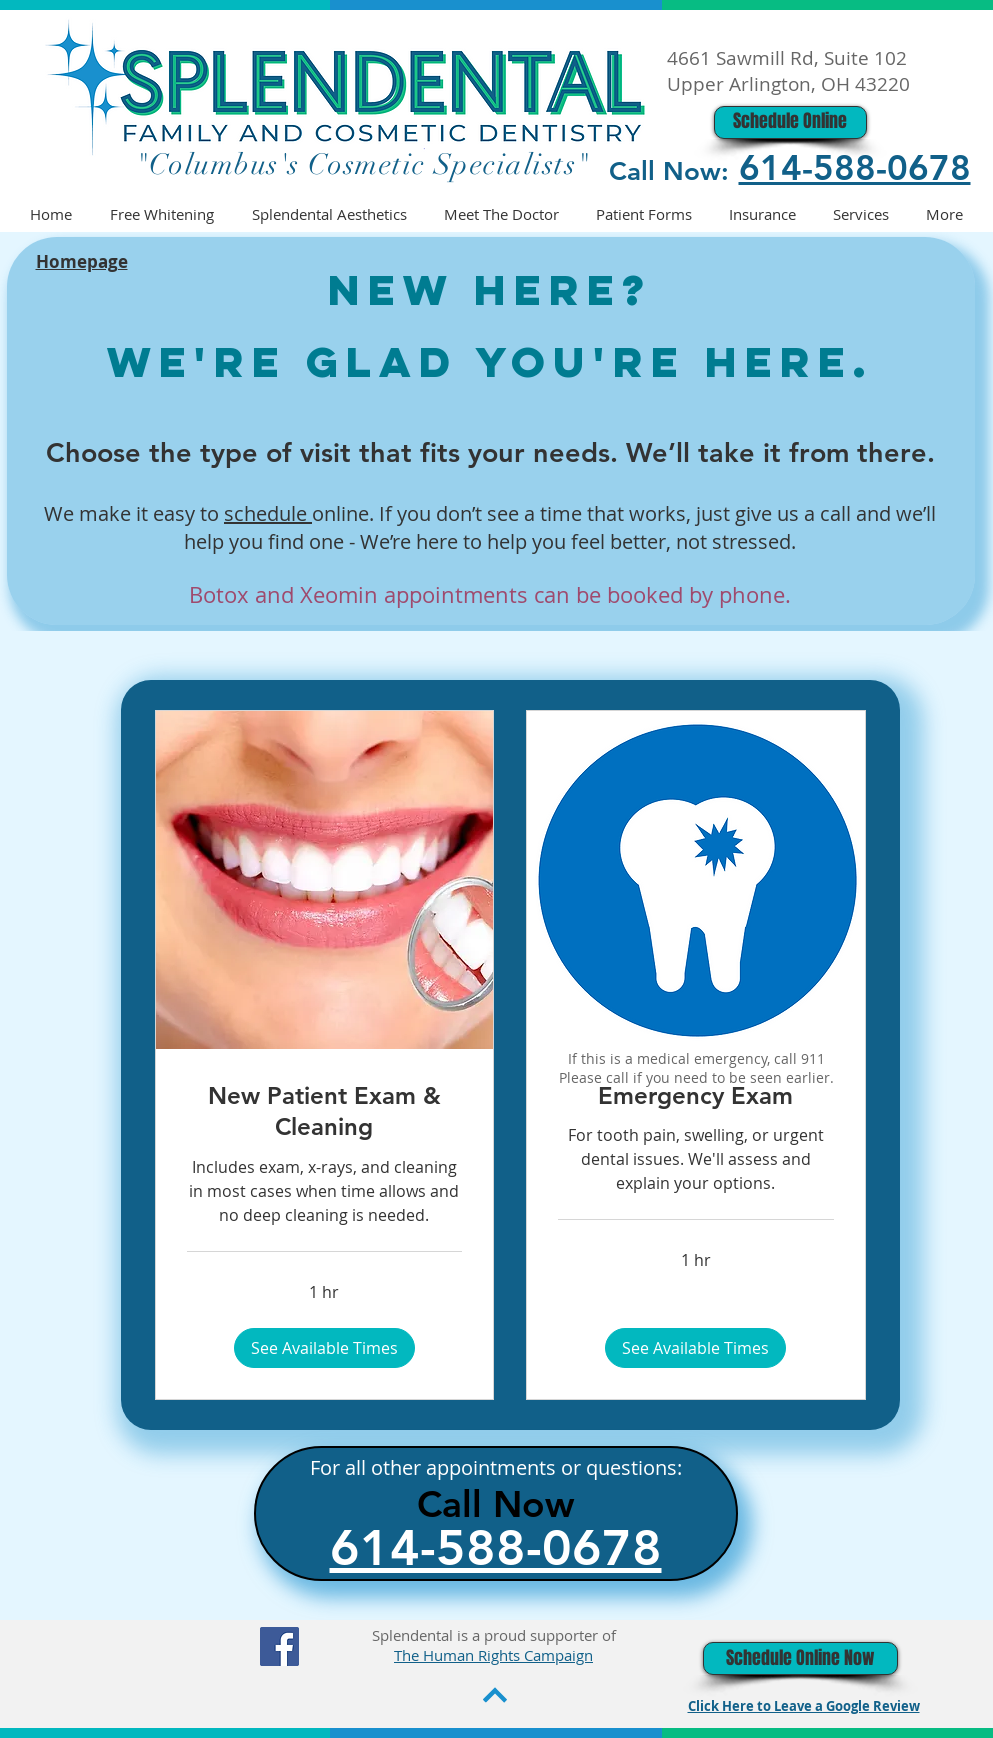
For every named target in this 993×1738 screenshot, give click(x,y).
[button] (324, 1348)
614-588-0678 (855, 167)
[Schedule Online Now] (800, 1658)
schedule (268, 513)
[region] (690, 909)
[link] (325, 1112)
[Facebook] (279, 1646)
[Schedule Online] (790, 122)
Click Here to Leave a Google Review (804, 1706)
